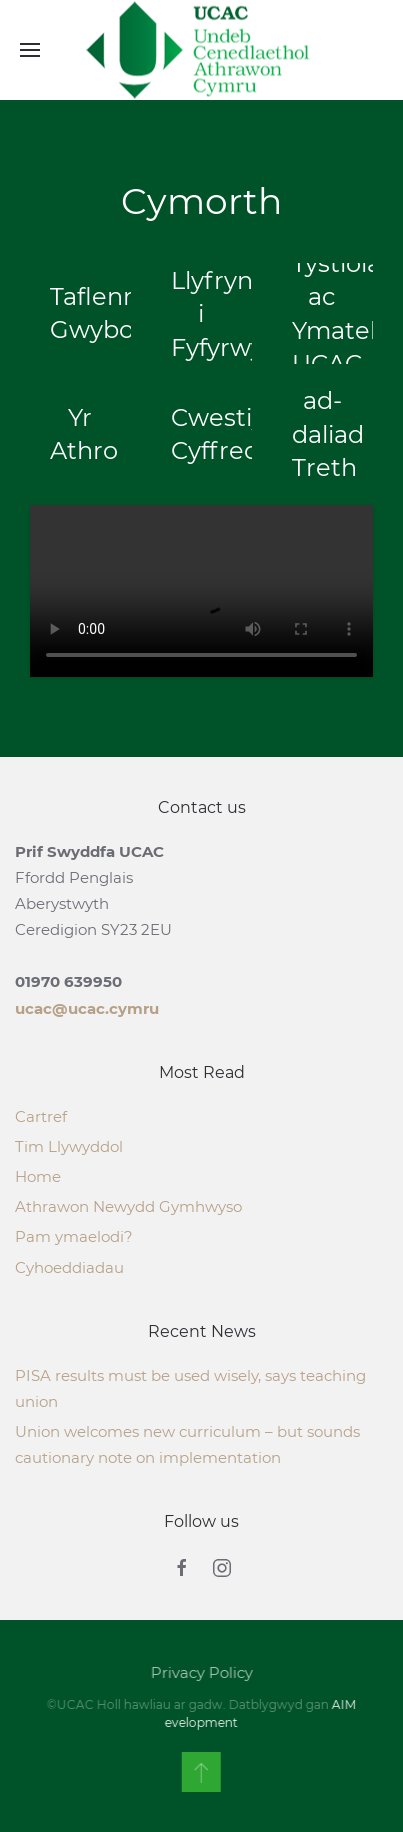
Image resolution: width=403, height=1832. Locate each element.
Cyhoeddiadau (69, 1267)
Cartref (41, 1116)
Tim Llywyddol (69, 1146)
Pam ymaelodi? (74, 1236)
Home (38, 1176)
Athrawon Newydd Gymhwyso (128, 1206)
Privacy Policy (200, 1672)
